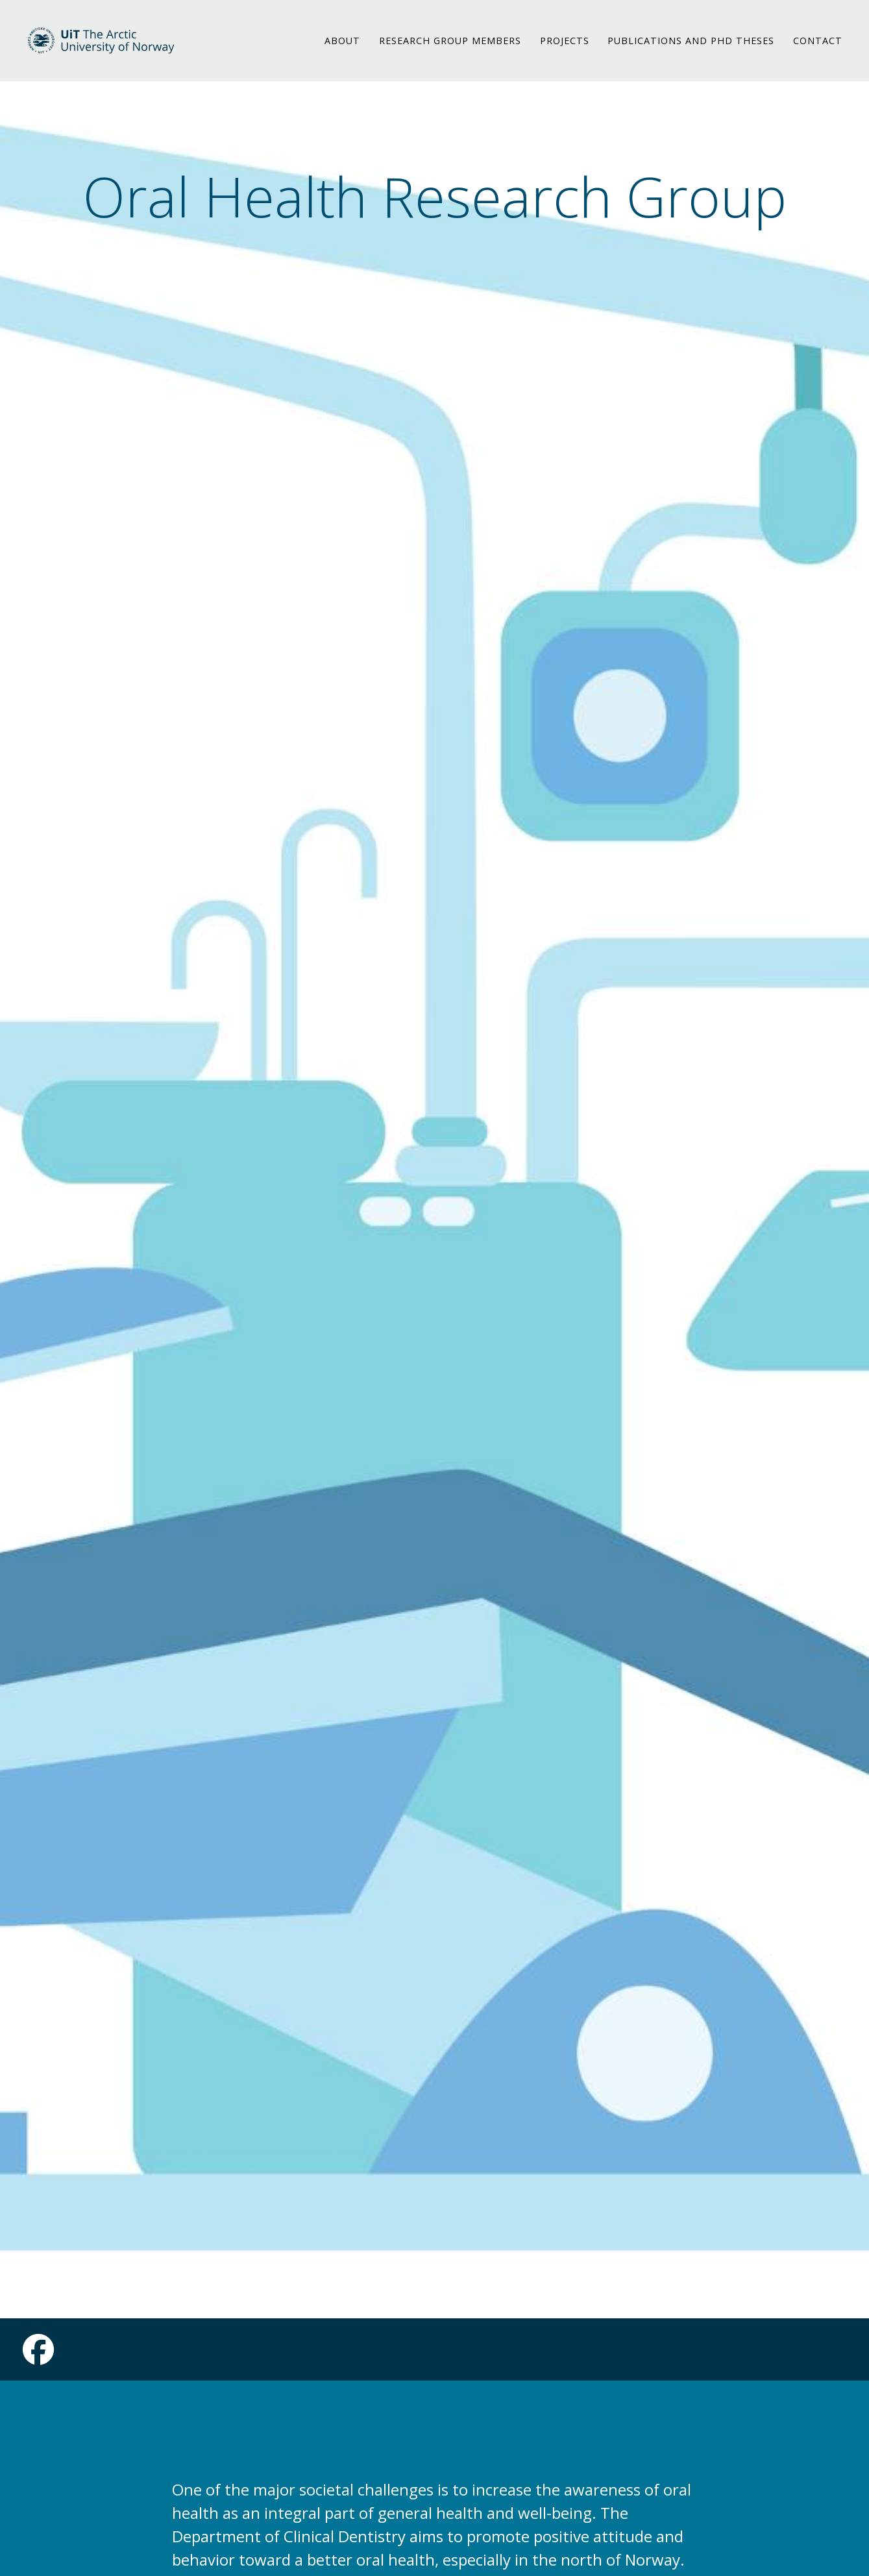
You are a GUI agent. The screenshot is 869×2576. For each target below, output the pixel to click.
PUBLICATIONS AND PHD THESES (690, 48)
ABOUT (342, 48)
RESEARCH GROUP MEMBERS (450, 48)
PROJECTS (564, 48)
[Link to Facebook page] (38, 2357)
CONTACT (817, 48)
